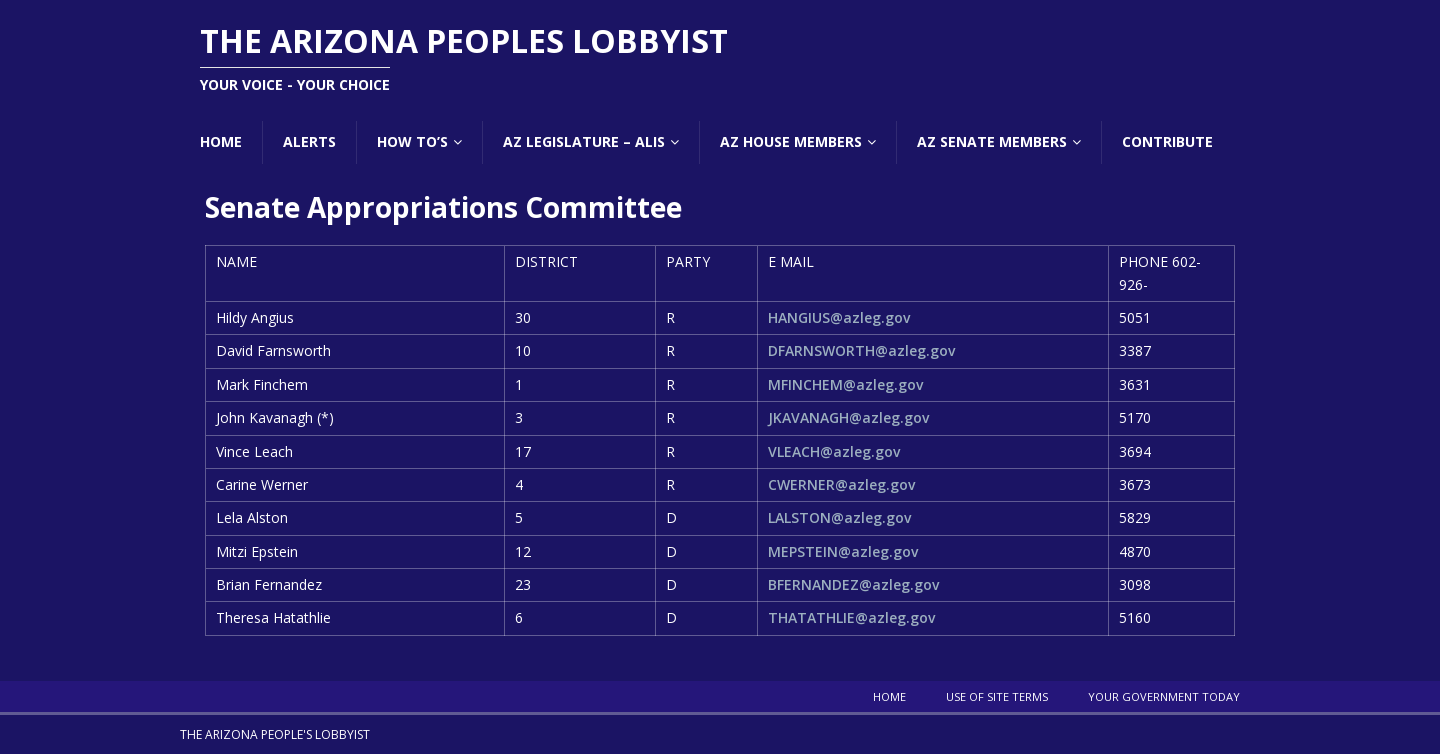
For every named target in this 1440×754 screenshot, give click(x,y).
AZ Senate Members (992, 141)
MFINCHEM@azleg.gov (845, 384)
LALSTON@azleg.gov (839, 517)
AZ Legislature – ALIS (584, 141)
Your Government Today (1164, 696)
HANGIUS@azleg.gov (839, 317)
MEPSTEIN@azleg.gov (843, 551)
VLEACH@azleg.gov (834, 451)
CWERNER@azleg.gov (841, 484)
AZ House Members (791, 141)
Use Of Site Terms (997, 696)
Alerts (309, 141)
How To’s (412, 141)
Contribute (1167, 141)
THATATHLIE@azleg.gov (851, 617)
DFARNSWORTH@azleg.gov (861, 350)
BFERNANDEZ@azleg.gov (853, 584)
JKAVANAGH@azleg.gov (848, 417)
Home (221, 141)
